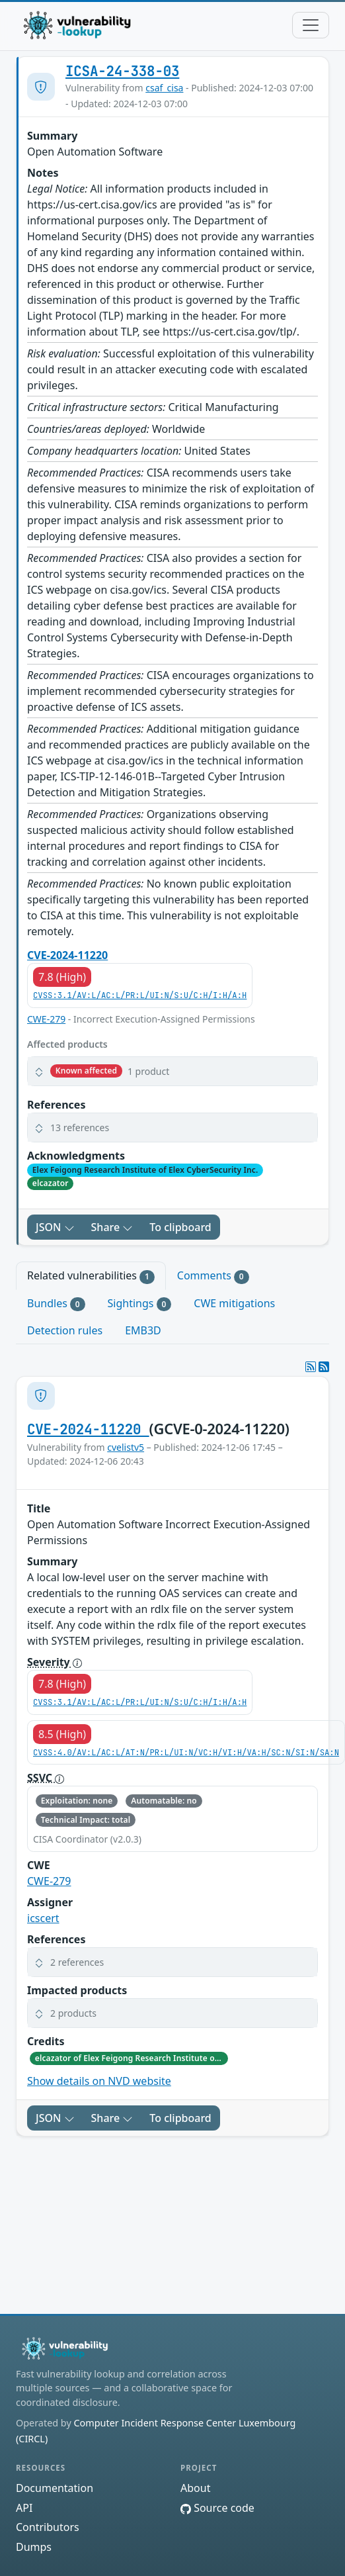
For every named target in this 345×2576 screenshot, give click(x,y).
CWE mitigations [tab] (234, 1303)
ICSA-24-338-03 (122, 71)
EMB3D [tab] (143, 1330)
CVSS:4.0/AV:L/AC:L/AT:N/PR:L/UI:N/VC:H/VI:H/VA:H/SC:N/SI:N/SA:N (186, 1752)
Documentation (54, 2488)
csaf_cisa (164, 87)
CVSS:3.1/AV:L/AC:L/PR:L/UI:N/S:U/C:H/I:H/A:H (140, 995)
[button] (172, 1071)
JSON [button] (55, 1227)
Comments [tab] (213, 1275)
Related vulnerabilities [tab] (91, 1275)
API (24, 2508)
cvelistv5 (125, 1447)
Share (112, 1227)
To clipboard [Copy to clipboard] (180, 1227)
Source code (217, 2508)
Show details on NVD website (99, 2081)
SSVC (45, 1778)
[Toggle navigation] (310, 25)
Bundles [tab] (56, 1303)
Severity (54, 1662)
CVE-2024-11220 (67, 955)
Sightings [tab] (140, 1303)
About (195, 2488)
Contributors (47, 2527)
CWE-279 (46, 1019)
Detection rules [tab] (64, 1330)
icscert (43, 1918)
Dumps (34, 2547)
